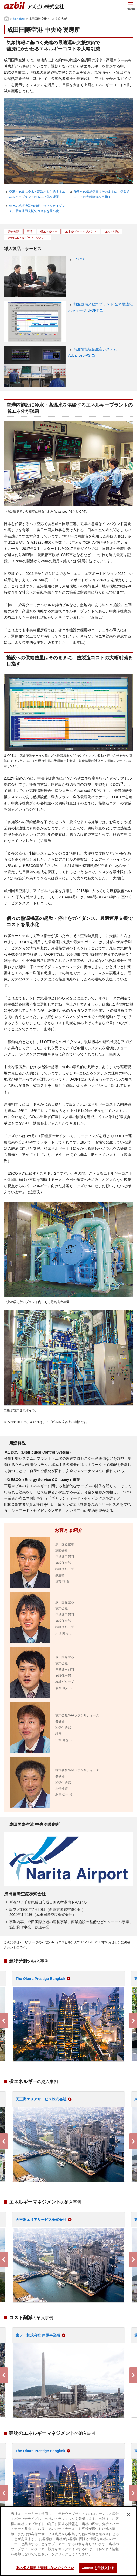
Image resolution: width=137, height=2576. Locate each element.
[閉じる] (128, 2514)
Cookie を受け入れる (98, 2568)
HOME (6, 18)
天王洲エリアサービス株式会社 (41, 2099)
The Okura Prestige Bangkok (40, 1978)
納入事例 (19, 19)
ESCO (78, 259)
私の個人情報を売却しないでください (45, 2568)
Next (133, 2020)
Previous (4, 2020)
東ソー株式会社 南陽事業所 (38, 2335)
